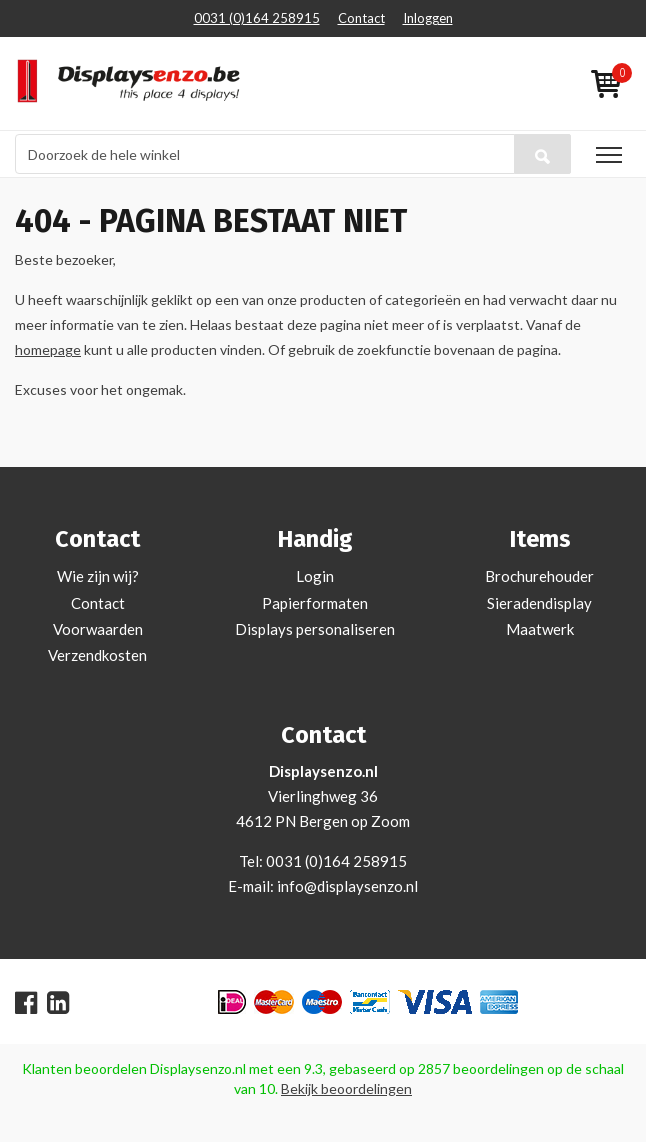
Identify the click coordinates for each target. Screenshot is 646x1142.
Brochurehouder (539, 576)
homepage (48, 349)
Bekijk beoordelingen (346, 1088)
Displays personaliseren (315, 629)
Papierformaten (315, 603)
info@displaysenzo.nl (347, 886)
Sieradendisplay (539, 603)
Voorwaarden (98, 629)
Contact (361, 18)
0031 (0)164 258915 (257, 18)
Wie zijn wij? (98, 576)
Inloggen (428, 18)
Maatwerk (540, 629)
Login (315, 576)
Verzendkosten (97, 655)
